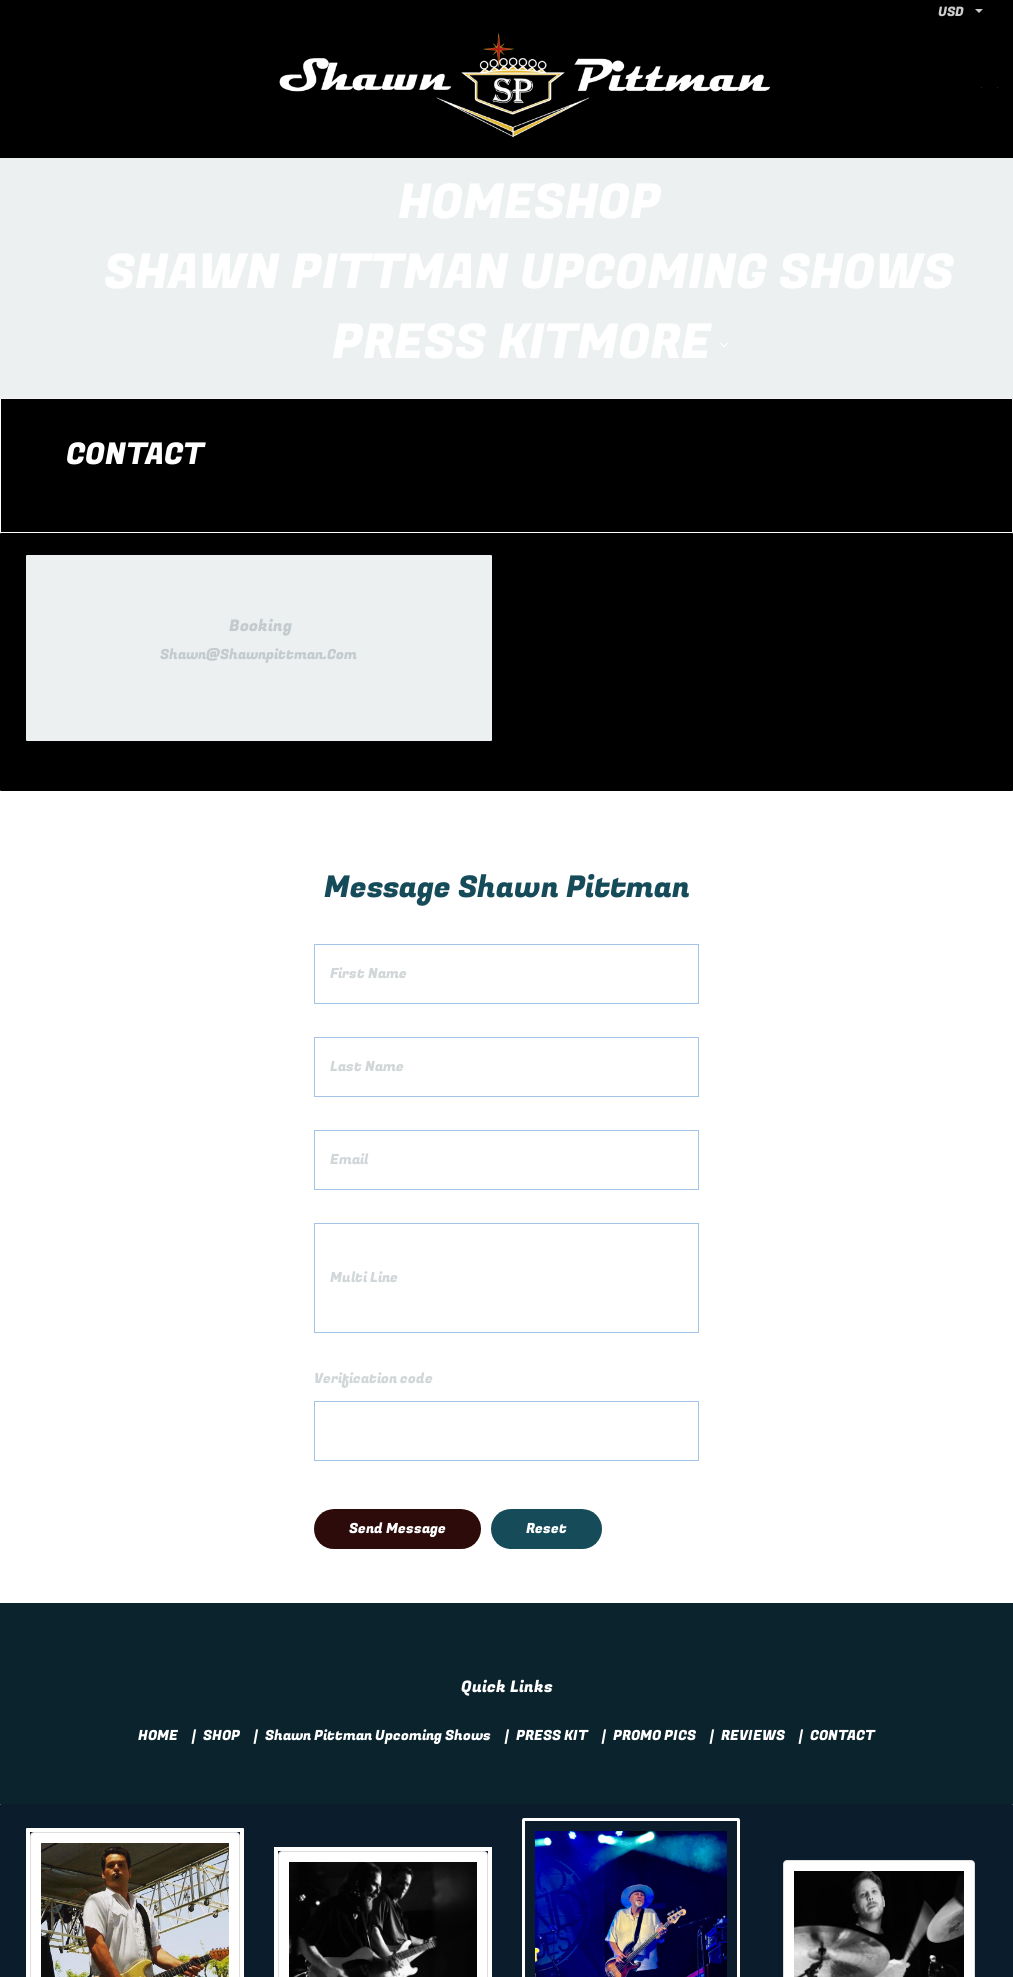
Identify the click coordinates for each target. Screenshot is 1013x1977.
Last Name (367, 927)
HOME (158, 1595)
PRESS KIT (552, 1595)
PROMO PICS (654, 1595)
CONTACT (842, 1595)
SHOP (221, 1595)
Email (349, 1020)
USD (951, 11)
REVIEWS (753, 1595)
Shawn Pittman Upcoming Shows (378, 1595)
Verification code (373, 1238)
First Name (368, 834)
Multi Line (364, 1138)
